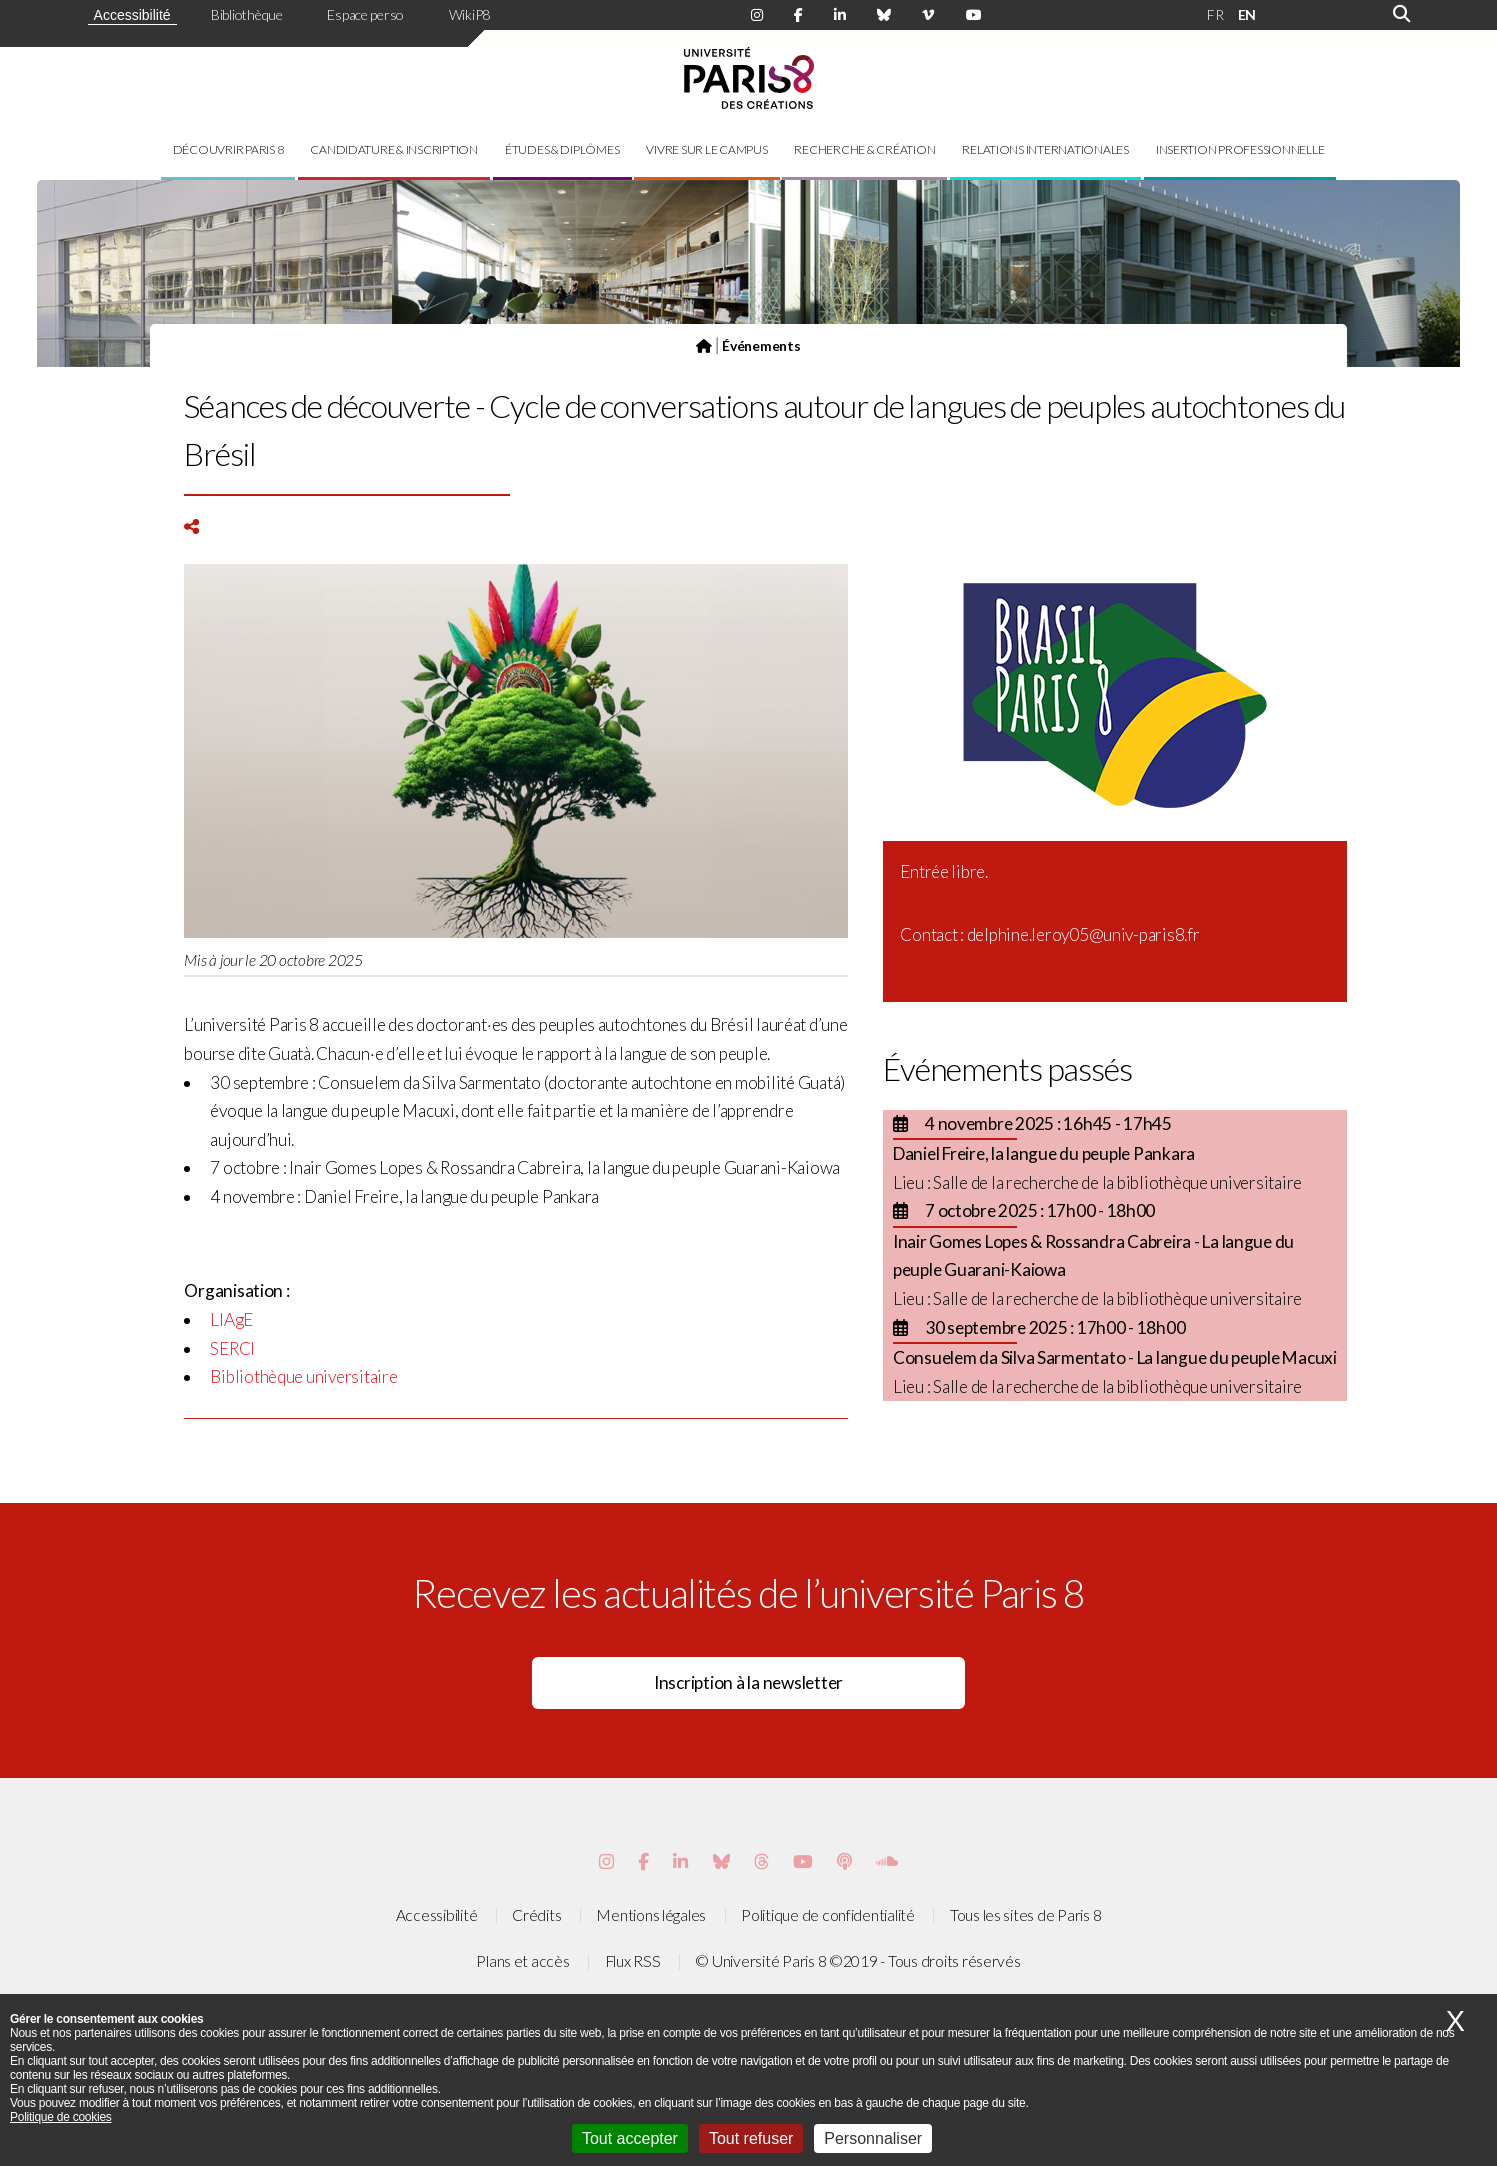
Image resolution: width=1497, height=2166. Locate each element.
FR (1215, 14)
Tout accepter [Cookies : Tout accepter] (630, 2138)
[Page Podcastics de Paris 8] (844, 1861)
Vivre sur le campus (706, 149)
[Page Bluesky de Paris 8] (884, 15)
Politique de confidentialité (828, 1915)
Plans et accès (522, 1961)
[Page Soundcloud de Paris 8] (887, 1861)
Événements (761, 345)
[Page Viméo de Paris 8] (928, 15)
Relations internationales (1045, 149)
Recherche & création (864, 149)
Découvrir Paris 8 (228, 149)
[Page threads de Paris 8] (761, 1861)
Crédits (536, 1915)
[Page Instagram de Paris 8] (757, 15)
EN (1247, 14)
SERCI (232, 1348)
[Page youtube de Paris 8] (974, 15)
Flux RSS (633, 1961)
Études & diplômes (562, 149)
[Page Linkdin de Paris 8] (840, 15)
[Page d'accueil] (704, 345)
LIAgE (231, 1319)
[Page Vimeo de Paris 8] (680, 1861)
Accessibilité (132, 15)
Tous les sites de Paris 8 (1026, 1915)
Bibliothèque (247, 14)
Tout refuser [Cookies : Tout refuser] (751, 2138)
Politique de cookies (61, 2117)
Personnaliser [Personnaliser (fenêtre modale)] (873, 2138)
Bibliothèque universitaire (303, 1376)
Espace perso (365, 14)
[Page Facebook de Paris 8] (798, 15)
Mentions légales (651, 1915)
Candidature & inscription (394, 149)
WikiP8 (469, 14)
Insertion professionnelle (1240, 149)
